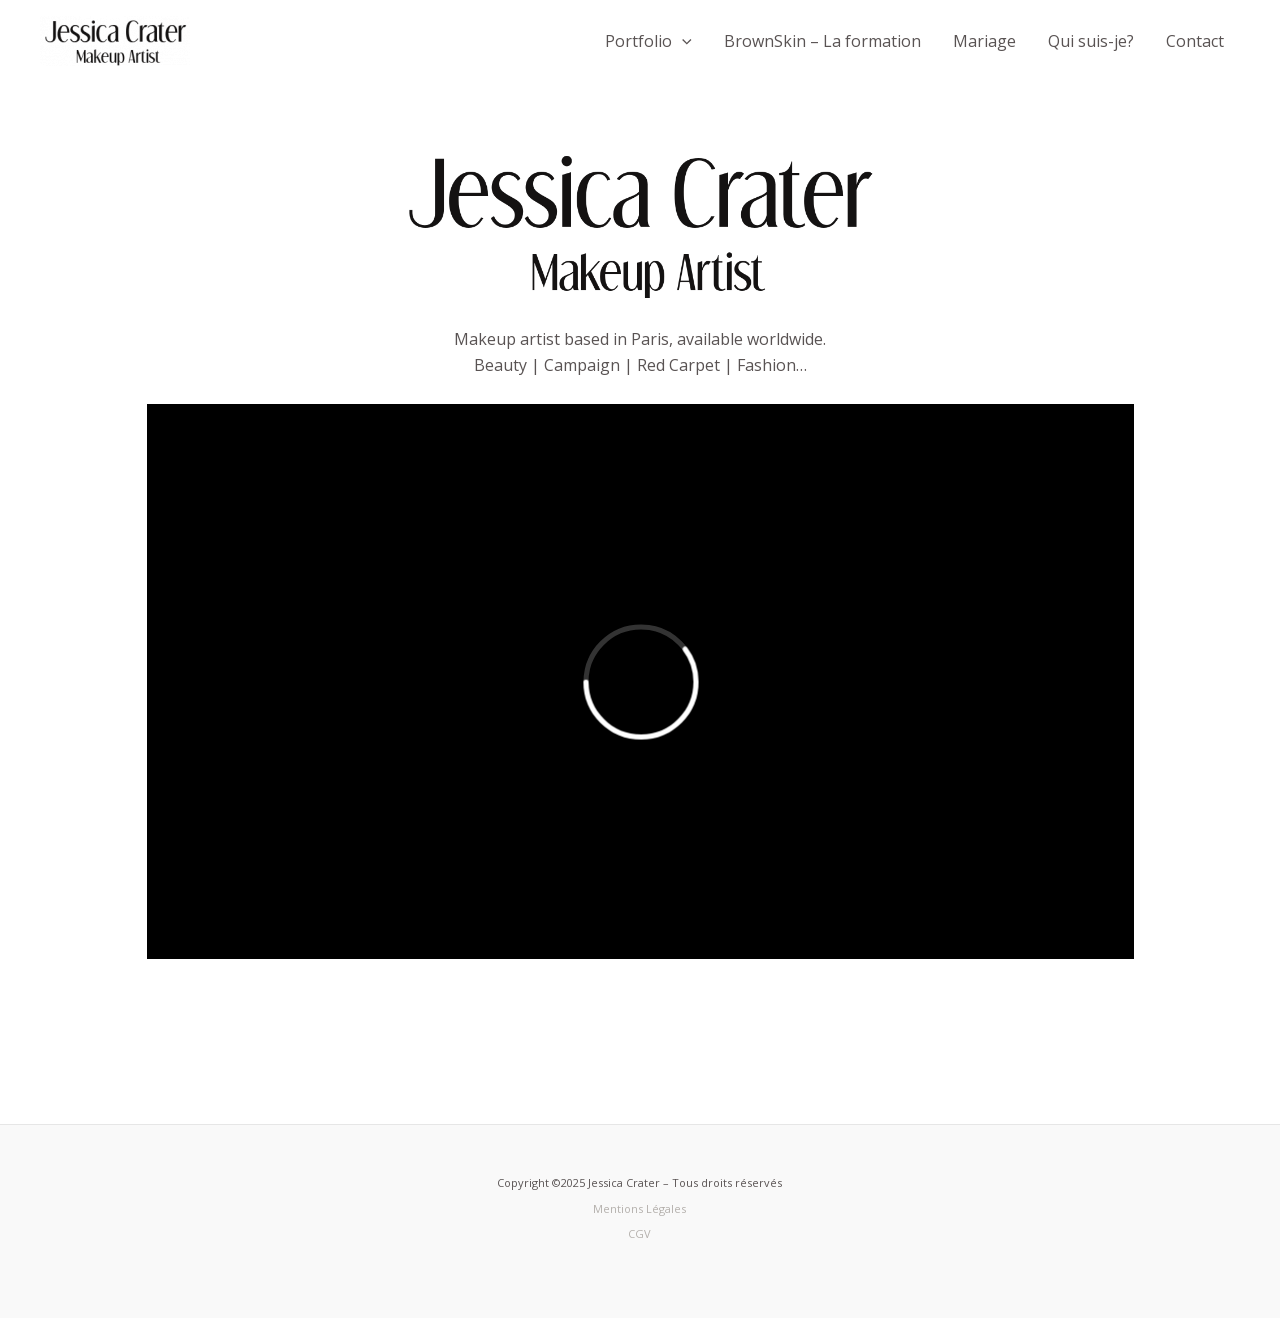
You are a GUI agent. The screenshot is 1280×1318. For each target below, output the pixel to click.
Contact (1195, 41)
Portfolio (648, 41)
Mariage (984, 41)
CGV (639, 1233)
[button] (682, 41)
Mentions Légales (639, 1208)
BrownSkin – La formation (822, 41)
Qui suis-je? (1091, 41)
